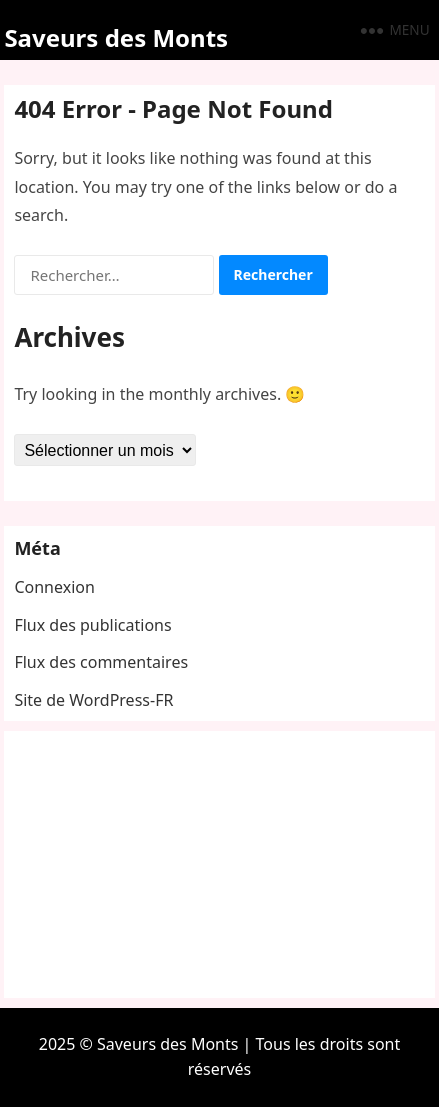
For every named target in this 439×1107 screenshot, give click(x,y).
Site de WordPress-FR (93, 700)
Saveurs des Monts (116, 37)
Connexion (54, 587)
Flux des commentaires (101, 662)
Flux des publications (92, 625)
